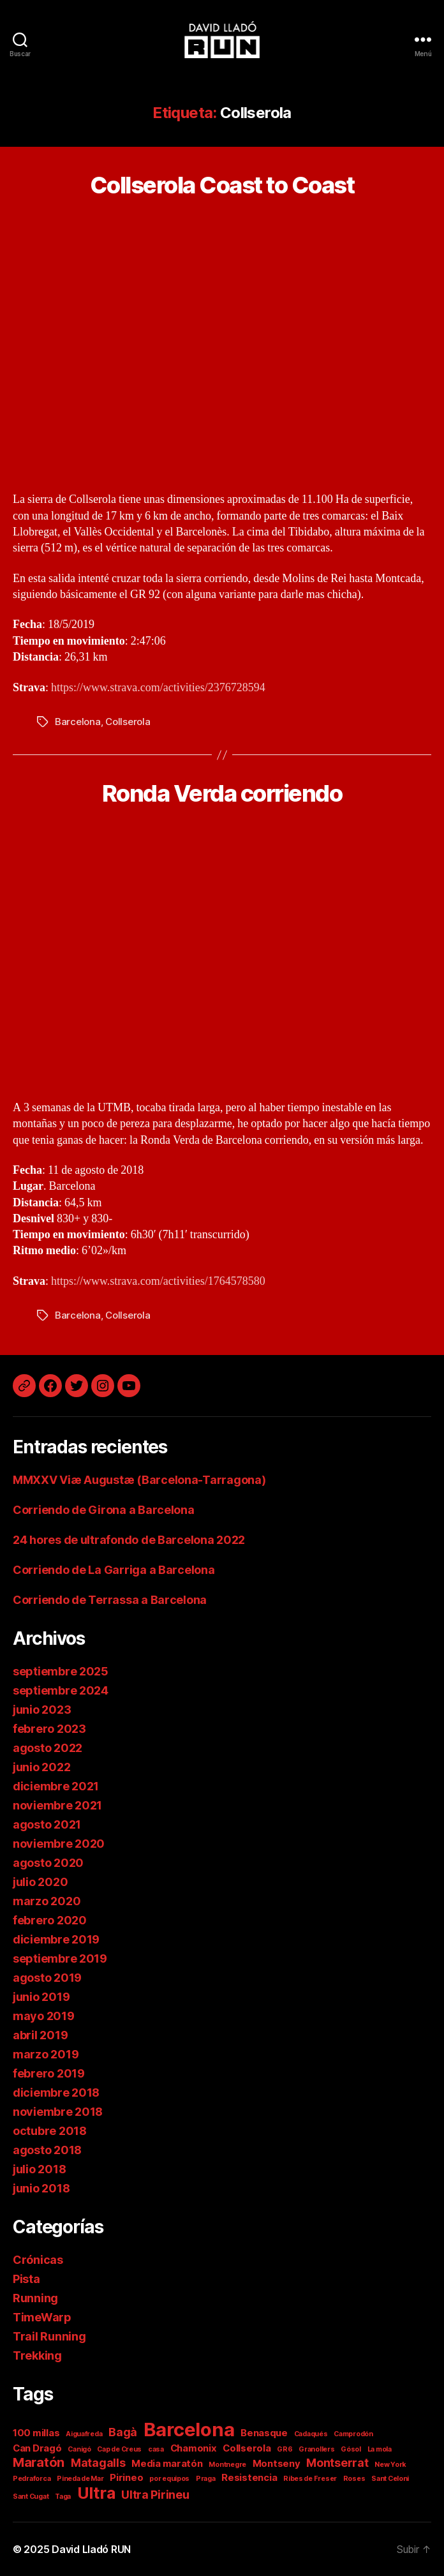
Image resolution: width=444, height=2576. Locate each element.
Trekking (37, 2355)
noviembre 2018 (58, 2111)
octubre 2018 (50, 2131)
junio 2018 (41, 2188)
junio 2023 (42, 1709)
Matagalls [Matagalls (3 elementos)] (98, 2462)
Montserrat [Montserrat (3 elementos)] (337, 2462)
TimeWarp (42, 2317)
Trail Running (49, 2336)
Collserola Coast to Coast (222, 185)
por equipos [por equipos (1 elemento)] (169, 2479)
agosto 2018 (47, 2150)
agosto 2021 (47, 1824)
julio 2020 (40, 1882)
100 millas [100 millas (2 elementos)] (36, 2433)
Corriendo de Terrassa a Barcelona (110, 1599)
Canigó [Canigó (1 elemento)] (79, 2449)
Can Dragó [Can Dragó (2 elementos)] (37, 2448)
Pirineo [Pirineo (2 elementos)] (126, 2477)
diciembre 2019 (56, 1939)
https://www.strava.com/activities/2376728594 (158, 687)
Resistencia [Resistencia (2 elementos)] (249, 2477)
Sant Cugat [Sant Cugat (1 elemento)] (30, 2496)
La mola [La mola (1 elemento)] (379, 2449)
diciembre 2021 (56, 1786)
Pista (26, 2279)
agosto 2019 (47, 1977)
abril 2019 (40, 2035)
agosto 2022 (47, 1748)
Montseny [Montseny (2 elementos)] (276, 2463)
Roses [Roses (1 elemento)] (354, 2479)
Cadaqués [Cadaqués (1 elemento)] (311, 2434)
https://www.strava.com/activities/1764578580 (158, 1281)
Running (35, 2298)
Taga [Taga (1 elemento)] (63, 2496)
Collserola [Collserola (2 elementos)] (246, 2448)
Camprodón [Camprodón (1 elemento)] (353, 2434)
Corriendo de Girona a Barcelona (104, 1509)
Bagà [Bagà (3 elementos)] (122, 2432)
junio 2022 (41, 1767)
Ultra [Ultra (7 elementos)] (96, 2493)
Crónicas (38, 2259)
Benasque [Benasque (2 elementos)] (264, 2433)
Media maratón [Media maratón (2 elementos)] (167, 2463)
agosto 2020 (48, 1862)
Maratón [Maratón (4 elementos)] (38, 2462)
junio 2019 (41, 1996)
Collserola (127, 721)
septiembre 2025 (60, 1671)
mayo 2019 (44, 2016)
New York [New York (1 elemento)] (390, 2464)
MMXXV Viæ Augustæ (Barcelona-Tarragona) (139, 1479)
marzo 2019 (45, 2054)
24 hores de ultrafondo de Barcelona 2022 (129, 1539)
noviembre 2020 (59, 1843)
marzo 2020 (46, 1901)
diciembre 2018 (56, 2092)
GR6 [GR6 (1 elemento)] (284, 2449)
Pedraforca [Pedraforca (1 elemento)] (31, 2479)
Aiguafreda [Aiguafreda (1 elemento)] (84, 2434)
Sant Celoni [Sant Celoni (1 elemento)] (390, 2479)
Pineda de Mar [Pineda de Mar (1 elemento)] (80, 2479)
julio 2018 (39, 2169)
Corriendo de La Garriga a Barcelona (114, 1569)
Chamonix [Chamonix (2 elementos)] (193, 2448)
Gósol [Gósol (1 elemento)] (351, 2449)
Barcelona (78, 721)
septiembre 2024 (60, 1690)
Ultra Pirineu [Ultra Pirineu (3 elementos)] (155, 2494)
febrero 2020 (50, 1920)
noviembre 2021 (57, 1805)
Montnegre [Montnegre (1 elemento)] (227, 2464)
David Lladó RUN (91, 2549)
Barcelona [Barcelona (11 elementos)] (189, 2429)
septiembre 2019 (60, 1958)
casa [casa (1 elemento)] (156, 2449)
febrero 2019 (49, 2073)
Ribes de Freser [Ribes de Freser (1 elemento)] (310, 2479)
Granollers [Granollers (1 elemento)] (316, 2449)
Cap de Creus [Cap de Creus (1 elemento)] (119, 2449)
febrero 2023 (49, 1728)
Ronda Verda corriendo (222, 793)
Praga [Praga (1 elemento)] (206, 2479)
